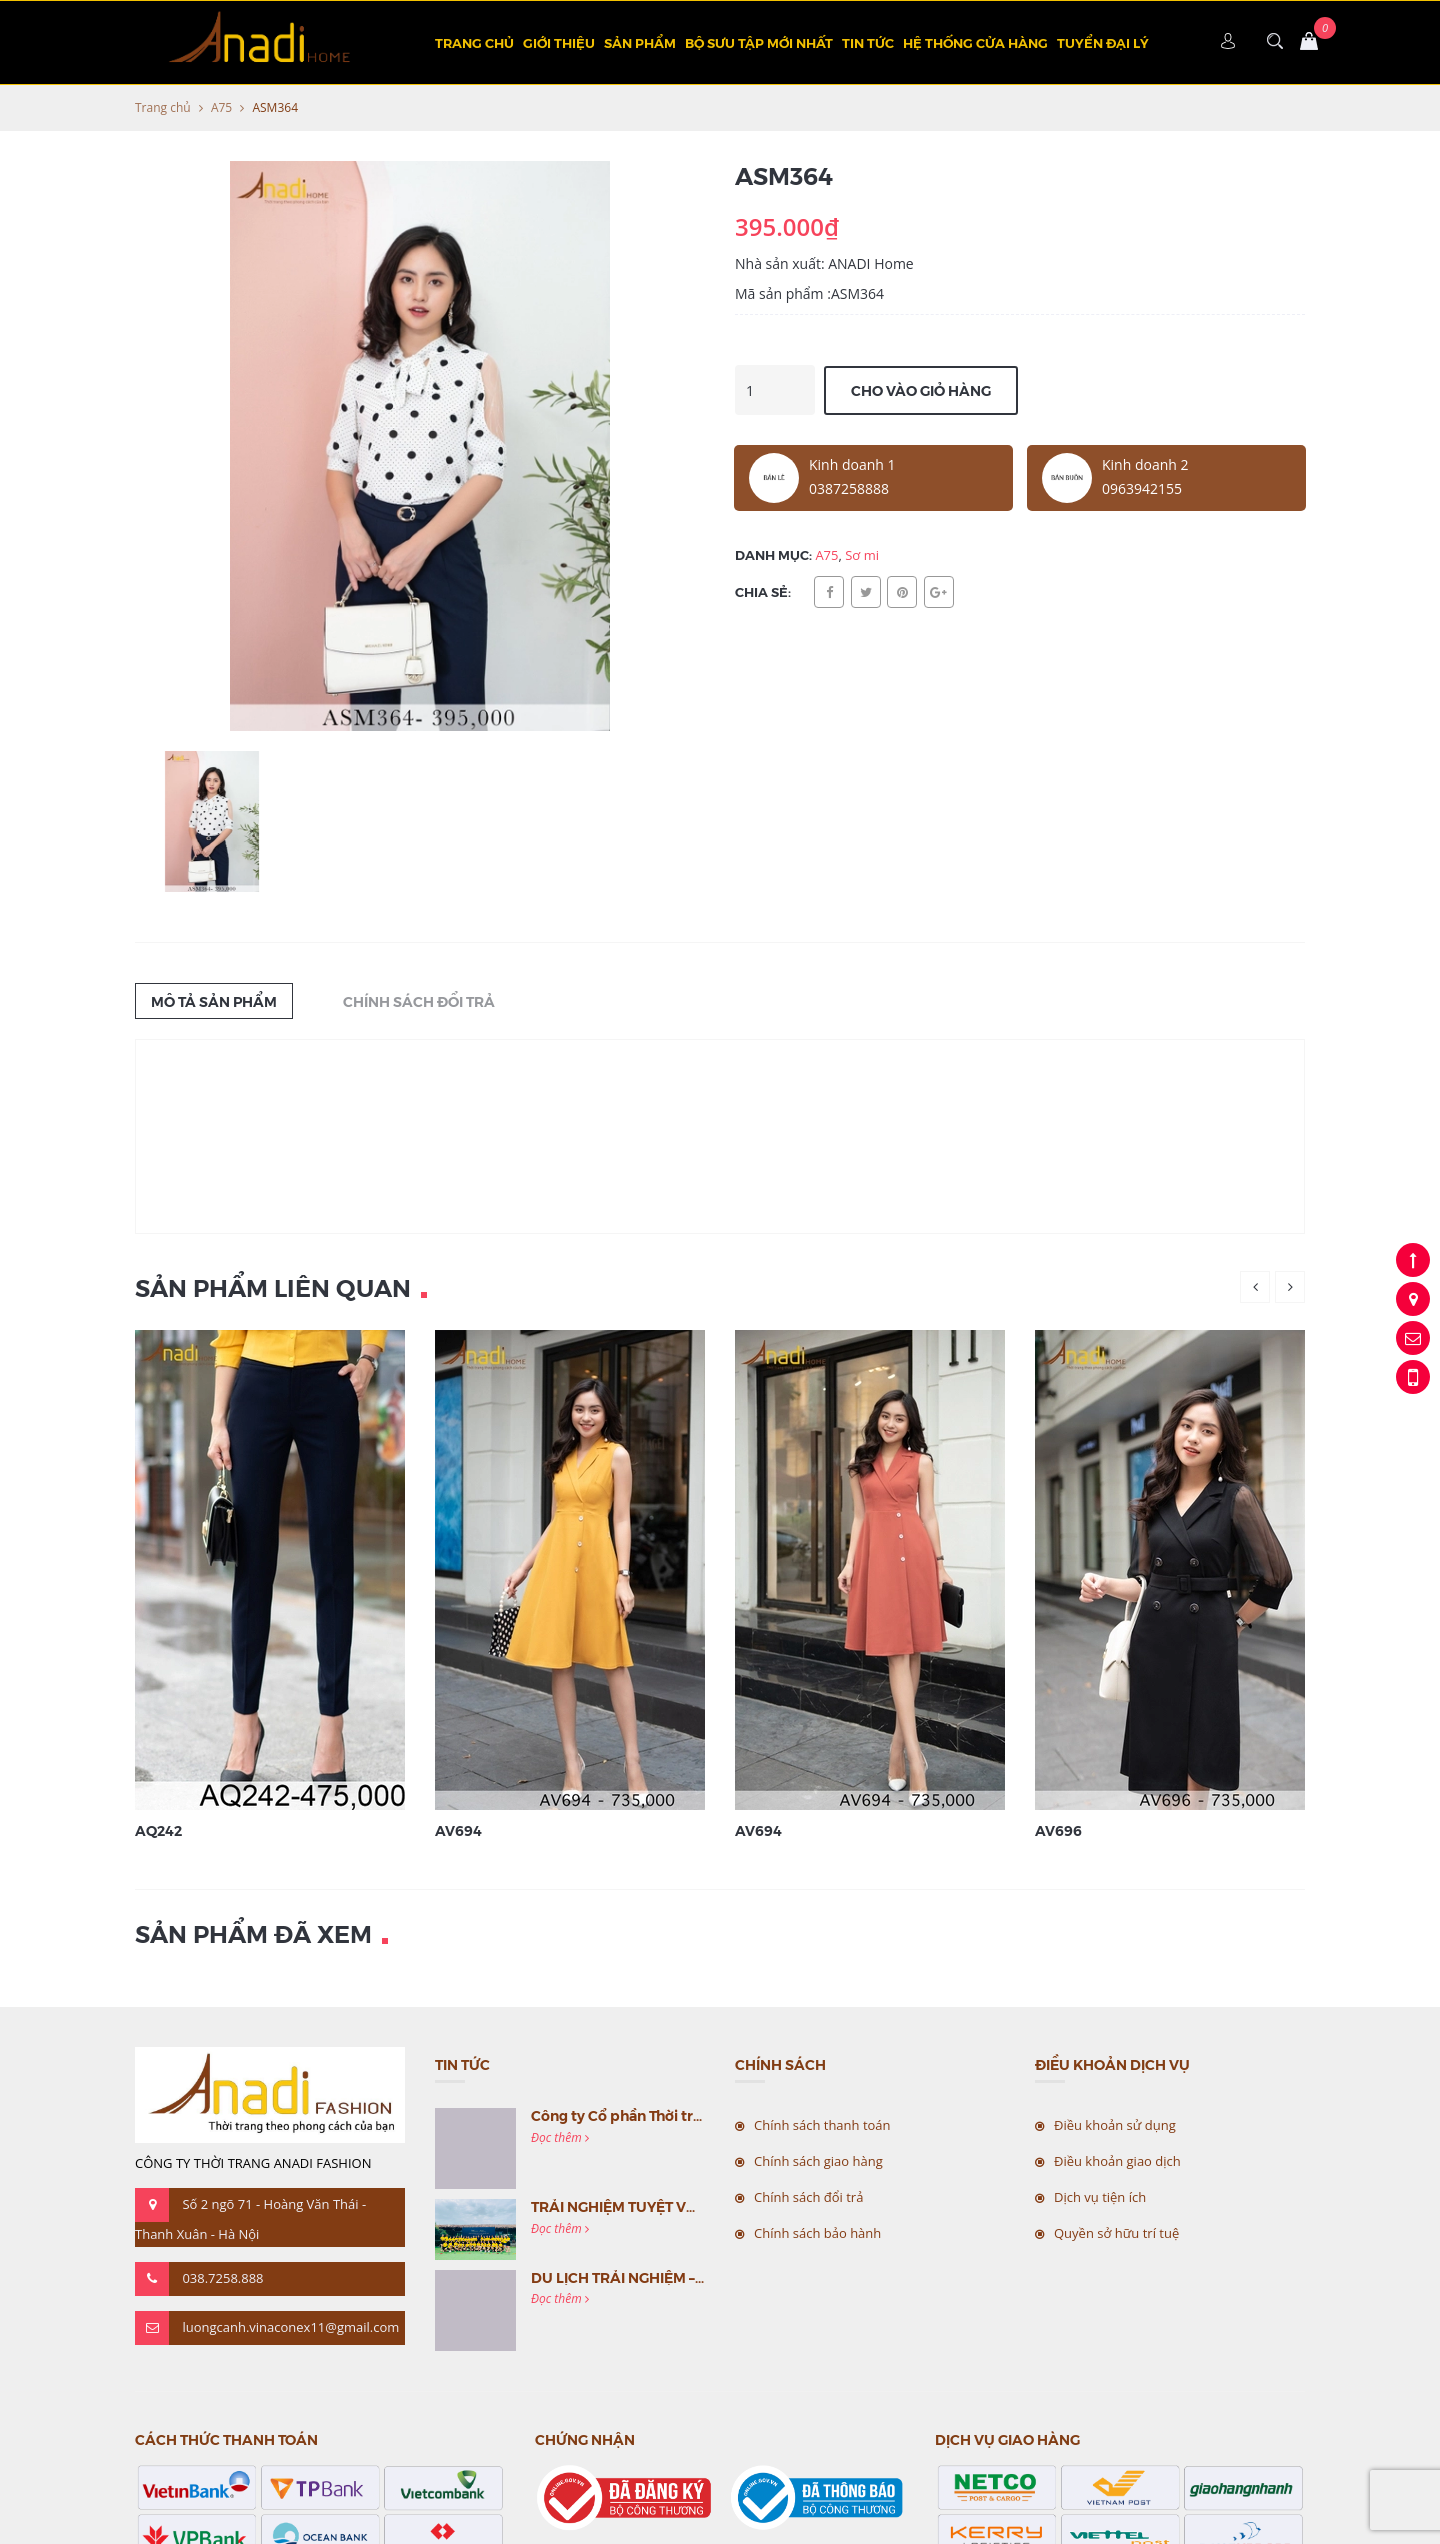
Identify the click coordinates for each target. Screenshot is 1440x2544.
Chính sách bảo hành (817, 2233)
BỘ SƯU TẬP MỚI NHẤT (759, 42)
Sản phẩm (640, 42)
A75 (221, 107)
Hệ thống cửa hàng (975, 42)
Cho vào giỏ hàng (921, 390)
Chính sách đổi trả (808, 2197)
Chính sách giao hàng (818, 2161)
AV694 (458, 1830)
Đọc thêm (560, 2137)
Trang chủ (474, 42)
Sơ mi (862, 555)
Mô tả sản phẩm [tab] (214, 1001)
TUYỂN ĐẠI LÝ (1103, 42)
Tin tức (868, 42)
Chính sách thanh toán (822, 2125)
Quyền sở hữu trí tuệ (1116, 2233)
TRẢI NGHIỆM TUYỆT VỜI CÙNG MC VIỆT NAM (687, 2206)
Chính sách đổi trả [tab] (419, 1001)
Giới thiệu (559, 42)
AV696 (1058, 1830)
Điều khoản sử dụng (1115, 2125)
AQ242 (158, 1830)
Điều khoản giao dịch (1117, 2161)
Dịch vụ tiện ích (1100, 2197)
